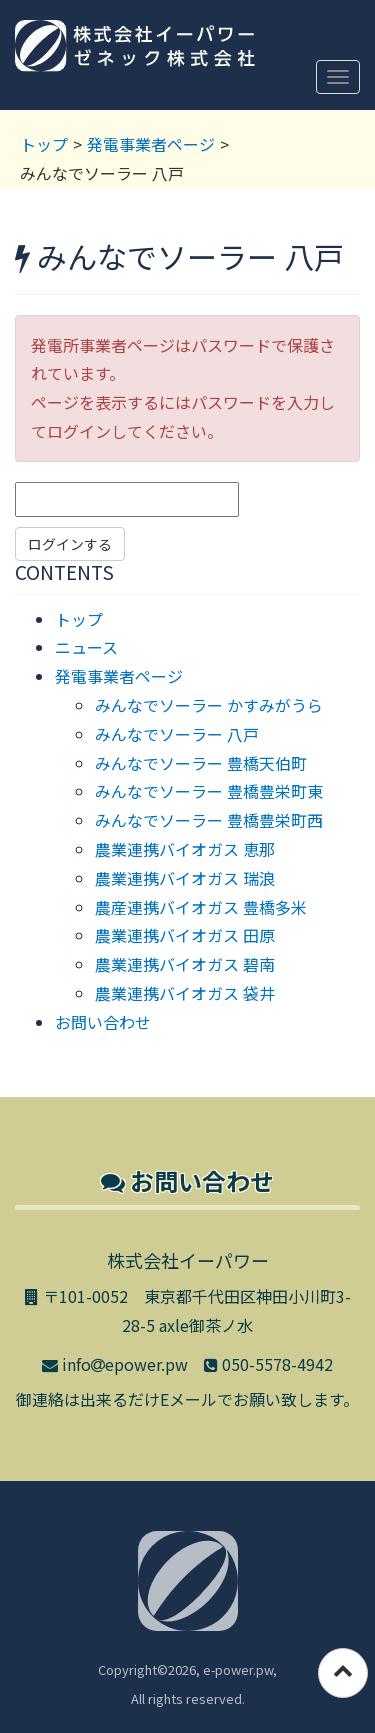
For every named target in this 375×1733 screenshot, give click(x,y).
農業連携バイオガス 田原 (185, 935)
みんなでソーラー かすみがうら (209, 705)
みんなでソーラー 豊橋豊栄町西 (209, 820)
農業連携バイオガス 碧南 (185, 964)
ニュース (86, 647)
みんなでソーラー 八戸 (177, 734)
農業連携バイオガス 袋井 (185, 993)
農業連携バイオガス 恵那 (185, 849)
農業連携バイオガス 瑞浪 (185, 878)
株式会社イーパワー (135, 57)
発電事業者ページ (151, 144)
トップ (44, 144)
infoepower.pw (115, 1364)
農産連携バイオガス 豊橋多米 (201, 907)
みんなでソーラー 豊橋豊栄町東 (209, 791)
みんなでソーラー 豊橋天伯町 (201, 763)
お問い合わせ (103, 1022)
